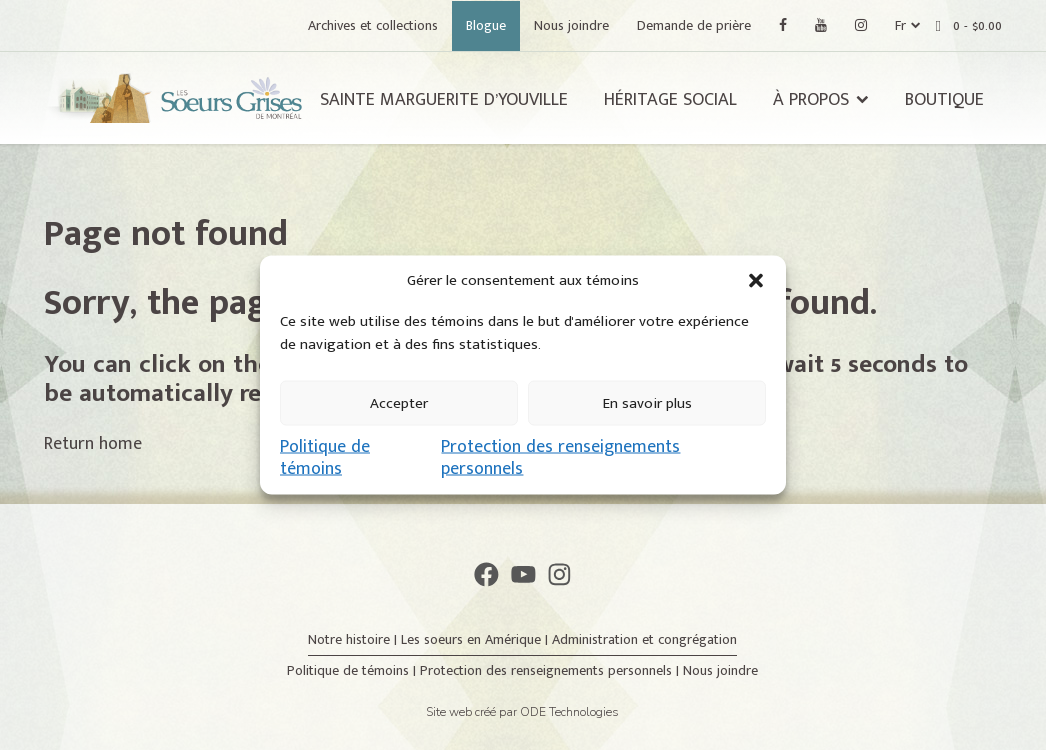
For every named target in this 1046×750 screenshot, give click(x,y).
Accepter (399, 402)
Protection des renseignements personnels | (551, 670)
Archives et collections (373, 25)
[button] (756, 281)
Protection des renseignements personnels (560, 458)
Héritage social (670, 100)
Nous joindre (571, 25)
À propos (811, 100)
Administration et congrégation (644, 639)
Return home (93, 444)
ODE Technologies (569, 712)
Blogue (486, 25)
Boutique (944, 100)
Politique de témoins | (353, 670)
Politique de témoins (325, 458)
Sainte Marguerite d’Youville (444, 100)
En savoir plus (647, 402)
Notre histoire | (354, 639)
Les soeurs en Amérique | (476, 639)
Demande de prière (694, 25)
